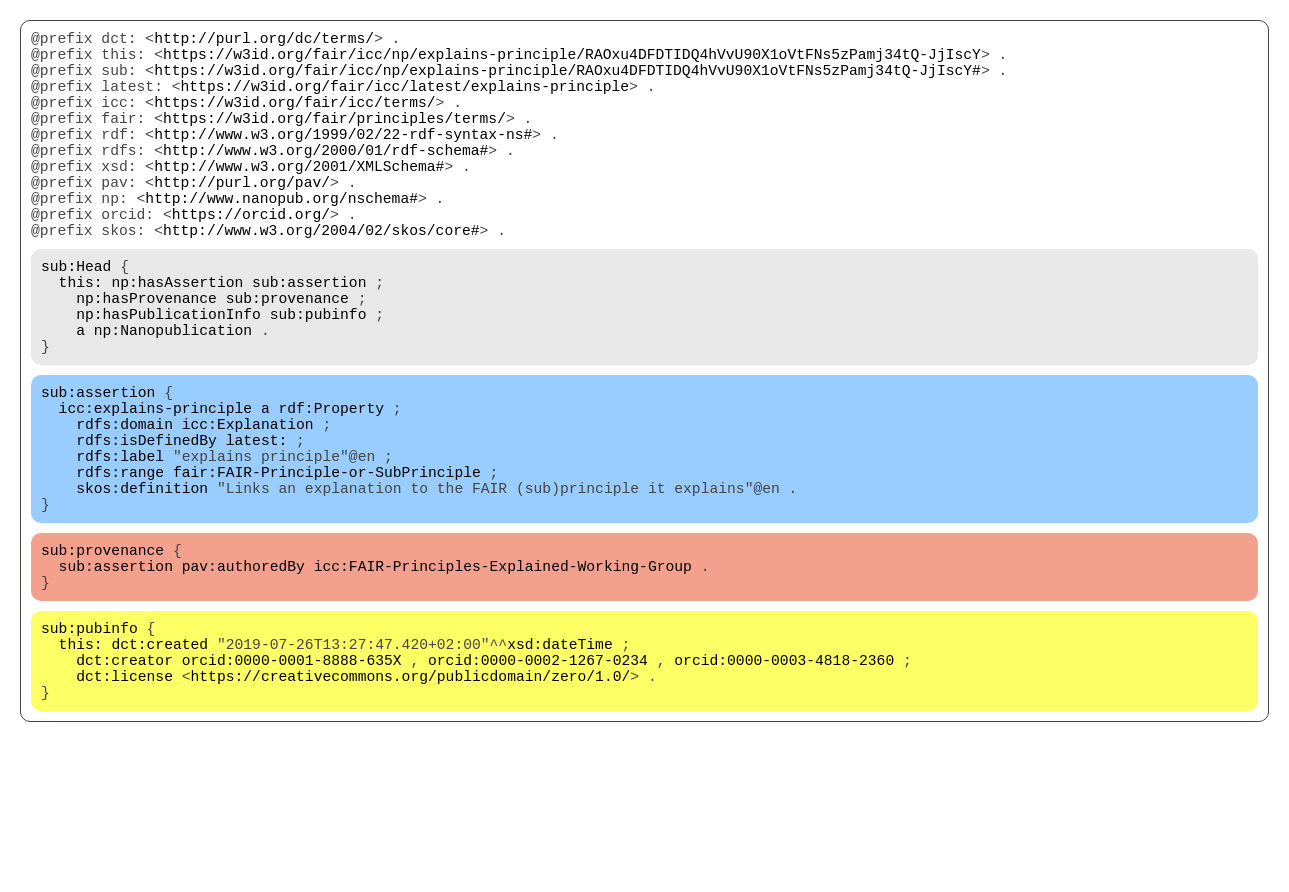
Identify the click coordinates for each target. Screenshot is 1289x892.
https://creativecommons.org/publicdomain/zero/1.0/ (411, 811)
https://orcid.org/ (251, 261)
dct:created (159, 771)
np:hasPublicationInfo (168, 381)
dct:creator (124, 791)
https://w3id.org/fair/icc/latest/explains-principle (405, 101)
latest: (257, 531)
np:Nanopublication (173, 401)
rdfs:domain (124, 511)
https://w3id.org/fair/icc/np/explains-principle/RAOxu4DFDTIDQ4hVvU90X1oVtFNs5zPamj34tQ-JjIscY (572, 61)
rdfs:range (120, 571)
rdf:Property (331, 491)
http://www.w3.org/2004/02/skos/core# (321, 281)
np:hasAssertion (177, 341)
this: (81, 341)
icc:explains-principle (155, 491)
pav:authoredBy (243, 681)
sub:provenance (287, 361)
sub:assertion (309, 341)
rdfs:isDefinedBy (146, 531)
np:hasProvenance (146, 361)
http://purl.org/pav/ (242, 221)
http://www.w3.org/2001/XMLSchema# (299, 201)
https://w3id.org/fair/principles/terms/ (334, 141)
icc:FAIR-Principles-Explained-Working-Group (503, 681)
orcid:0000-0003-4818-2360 (784, 791)
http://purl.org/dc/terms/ (264, 41)
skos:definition (142, 591)
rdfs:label (120, 551)
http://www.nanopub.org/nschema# (281, 241)
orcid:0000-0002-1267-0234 (538, 791)
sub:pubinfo (318, 381)
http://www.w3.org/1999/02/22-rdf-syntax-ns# (343, 161)
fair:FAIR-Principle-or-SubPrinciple (327, 571)
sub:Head (76, 321)
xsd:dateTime (560, 771)
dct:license (124, 811)
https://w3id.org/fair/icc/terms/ (294, 121)
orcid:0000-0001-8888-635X (292, 791)
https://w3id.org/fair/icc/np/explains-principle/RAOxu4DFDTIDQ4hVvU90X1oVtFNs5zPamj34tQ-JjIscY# (567, 81)
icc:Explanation (248, 511)
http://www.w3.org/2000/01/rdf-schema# (325, 181)
